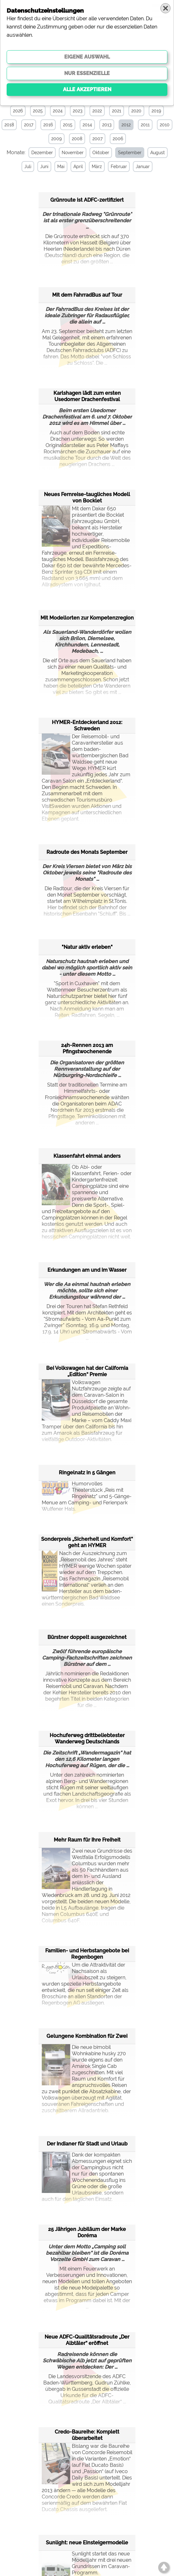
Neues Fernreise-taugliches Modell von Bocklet (87, 497)
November (72, 152)
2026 (18, 110)
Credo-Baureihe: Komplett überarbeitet (87, 2434)
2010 (165, 124)
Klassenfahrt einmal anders (87, 1156)
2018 (9, 124)
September (128, 152)
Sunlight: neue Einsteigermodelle (87, 2542)
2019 (156, 110)
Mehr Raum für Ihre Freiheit (87, 1839)
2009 (56, 138)
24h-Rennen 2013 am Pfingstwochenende (87, 1048)
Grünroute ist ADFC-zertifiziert (87, 200)
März (96, 166)
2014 (87, 124)
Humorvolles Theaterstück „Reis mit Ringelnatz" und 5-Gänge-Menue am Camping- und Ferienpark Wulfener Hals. (87, 1496)
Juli (27, 166)
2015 (67, 124)
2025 (38, 110)
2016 (48, 124)
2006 (118, 138)
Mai (60, 166)
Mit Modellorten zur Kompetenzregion (87, 617)
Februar (118, 166)
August (156, 152)
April (77, 166)
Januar (142, 166)
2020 (136, 110)
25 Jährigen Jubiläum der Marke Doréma (87, 2232)
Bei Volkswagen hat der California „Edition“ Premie (87, 1371)
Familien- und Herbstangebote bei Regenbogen (87, 1953)
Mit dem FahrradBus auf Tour (87, 295)
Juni (44, 166)
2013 (106, 124)
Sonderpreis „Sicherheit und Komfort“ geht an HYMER (87, 1542)
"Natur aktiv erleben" (87, 947)
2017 (28, 124)
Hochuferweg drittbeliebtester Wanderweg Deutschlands (87, 1738)
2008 (77, 138)
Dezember (41, 152)
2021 (116, 110)
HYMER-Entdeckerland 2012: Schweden (87, 725)
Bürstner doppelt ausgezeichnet (87, 1637)
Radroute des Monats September (87, 852)
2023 (77, 110)
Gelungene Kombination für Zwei (87, 2036)
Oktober (99, 152)
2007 (97, 138)
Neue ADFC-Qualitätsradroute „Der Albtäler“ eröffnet (87, 2340)
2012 (126, 124)
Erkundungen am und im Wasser (87, 1270)
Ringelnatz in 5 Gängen (87, 1472)
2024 (58, 110)
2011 (145, 124)
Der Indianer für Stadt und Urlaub (87, 2143)
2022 (97, 110)
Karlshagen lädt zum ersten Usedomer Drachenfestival (87, 396)
